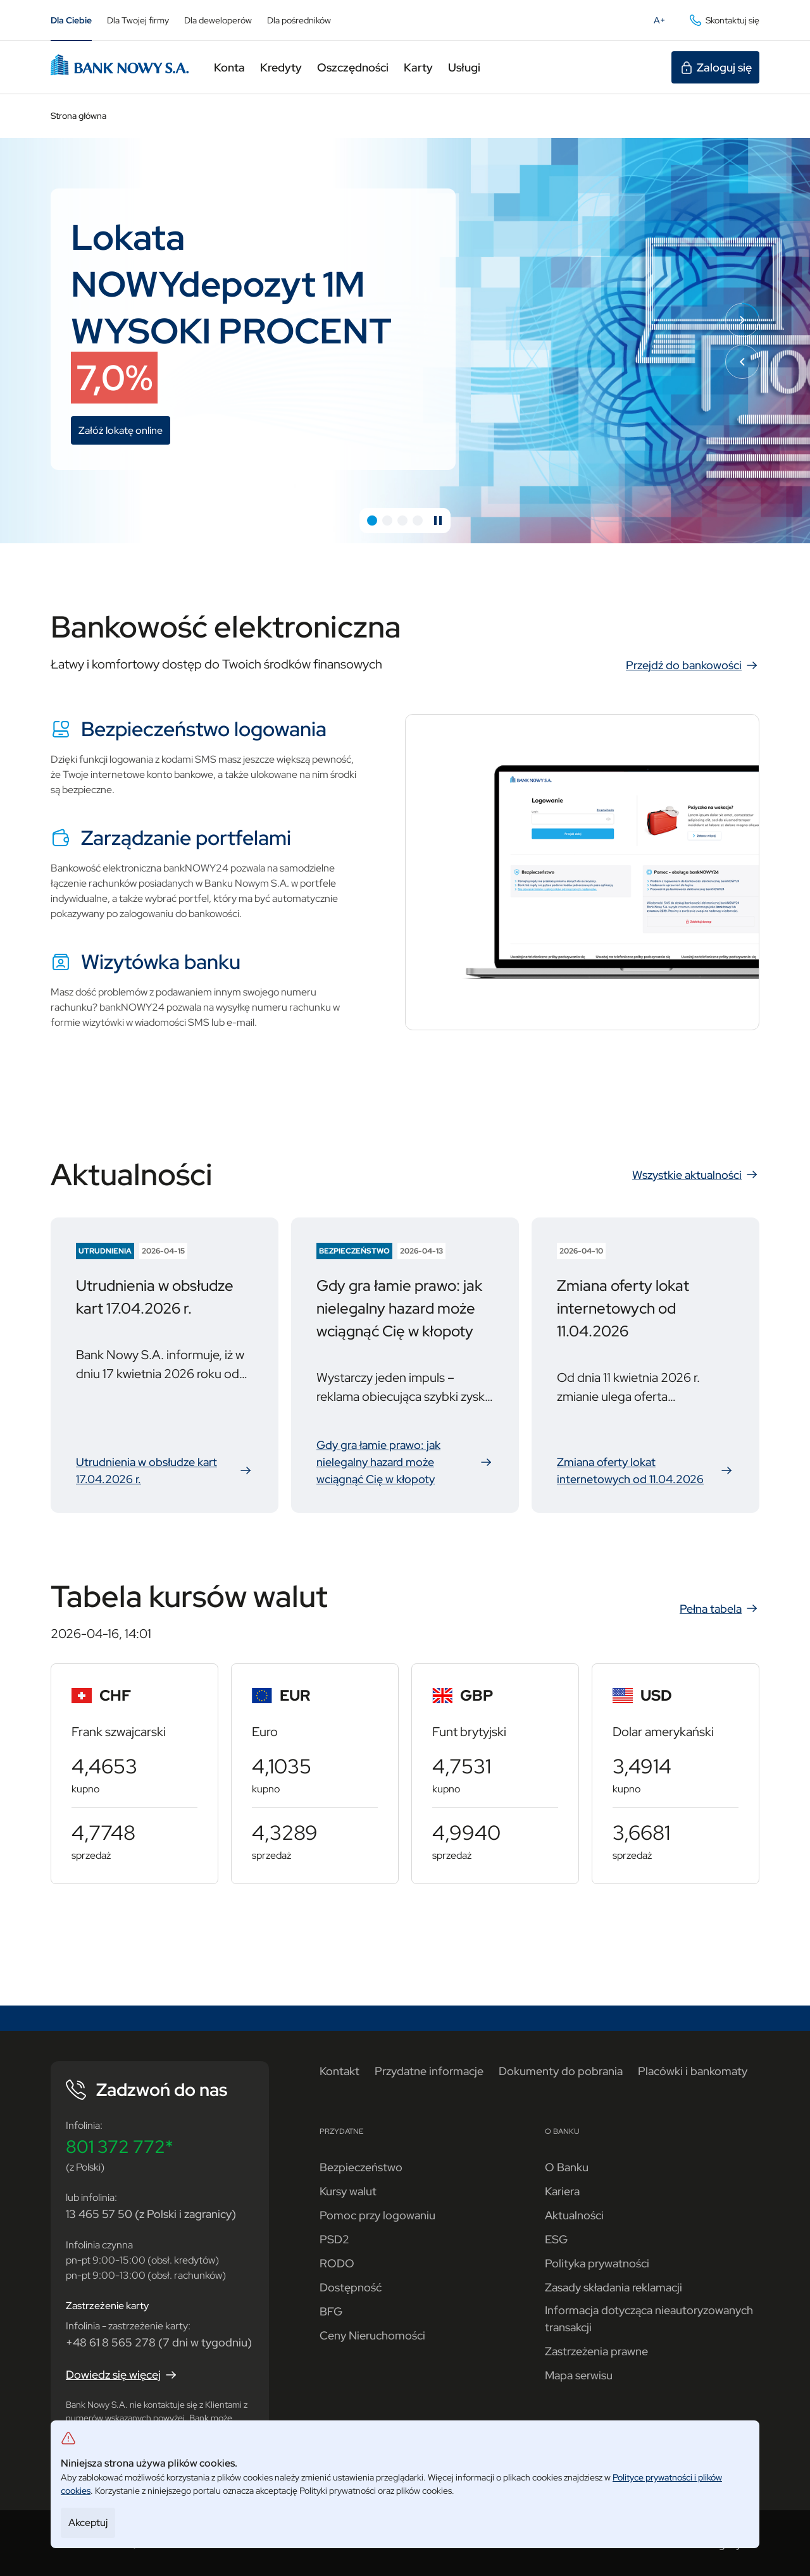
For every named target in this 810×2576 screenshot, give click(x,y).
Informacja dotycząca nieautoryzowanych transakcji (649, 2318)
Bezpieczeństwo (361, 2167)
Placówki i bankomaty (692, 2071)
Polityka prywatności (597, 2263)
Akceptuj (88, 2522)
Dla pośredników (299, 20)
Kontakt (339, 2071)
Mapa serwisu (579, 2375)
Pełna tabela (719, 1608)
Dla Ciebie (71, 20)
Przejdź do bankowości (692, 665)
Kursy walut (348, 2191)
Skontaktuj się (723, 20)
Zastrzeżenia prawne (596, 2351)
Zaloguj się (715, 67)
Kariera (562, 2191)
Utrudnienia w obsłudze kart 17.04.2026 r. (164, 1471)
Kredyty (281, 67)
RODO (337, 2263)
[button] (372, 520)
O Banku (567, 2167)
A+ (663, 23)
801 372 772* (119, 2147)
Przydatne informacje (429, 2071)
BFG (331, 2311)
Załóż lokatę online (124, 432)
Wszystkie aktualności (695, 1174)
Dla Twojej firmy (138, 20)
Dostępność (351, 2287)
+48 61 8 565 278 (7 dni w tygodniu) (159, 2342)
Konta (229, 67)
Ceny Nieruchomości (372, 2335)
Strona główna (78, 115)
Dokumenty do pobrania (561, 2071)
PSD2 (334, 2239)
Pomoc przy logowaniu (377, 2215)
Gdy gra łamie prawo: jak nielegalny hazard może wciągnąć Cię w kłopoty (405, 1462)
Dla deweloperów (218, 20)
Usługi (464, 67)
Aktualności (574, 2215)
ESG (556, 2239)
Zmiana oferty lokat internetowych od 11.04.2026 (645, 1471)
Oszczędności (353, 67)
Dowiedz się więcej (122, 2374)
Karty (418, 67)
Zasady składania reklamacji (613, 2287)
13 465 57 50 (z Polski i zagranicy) (151, 2214)
